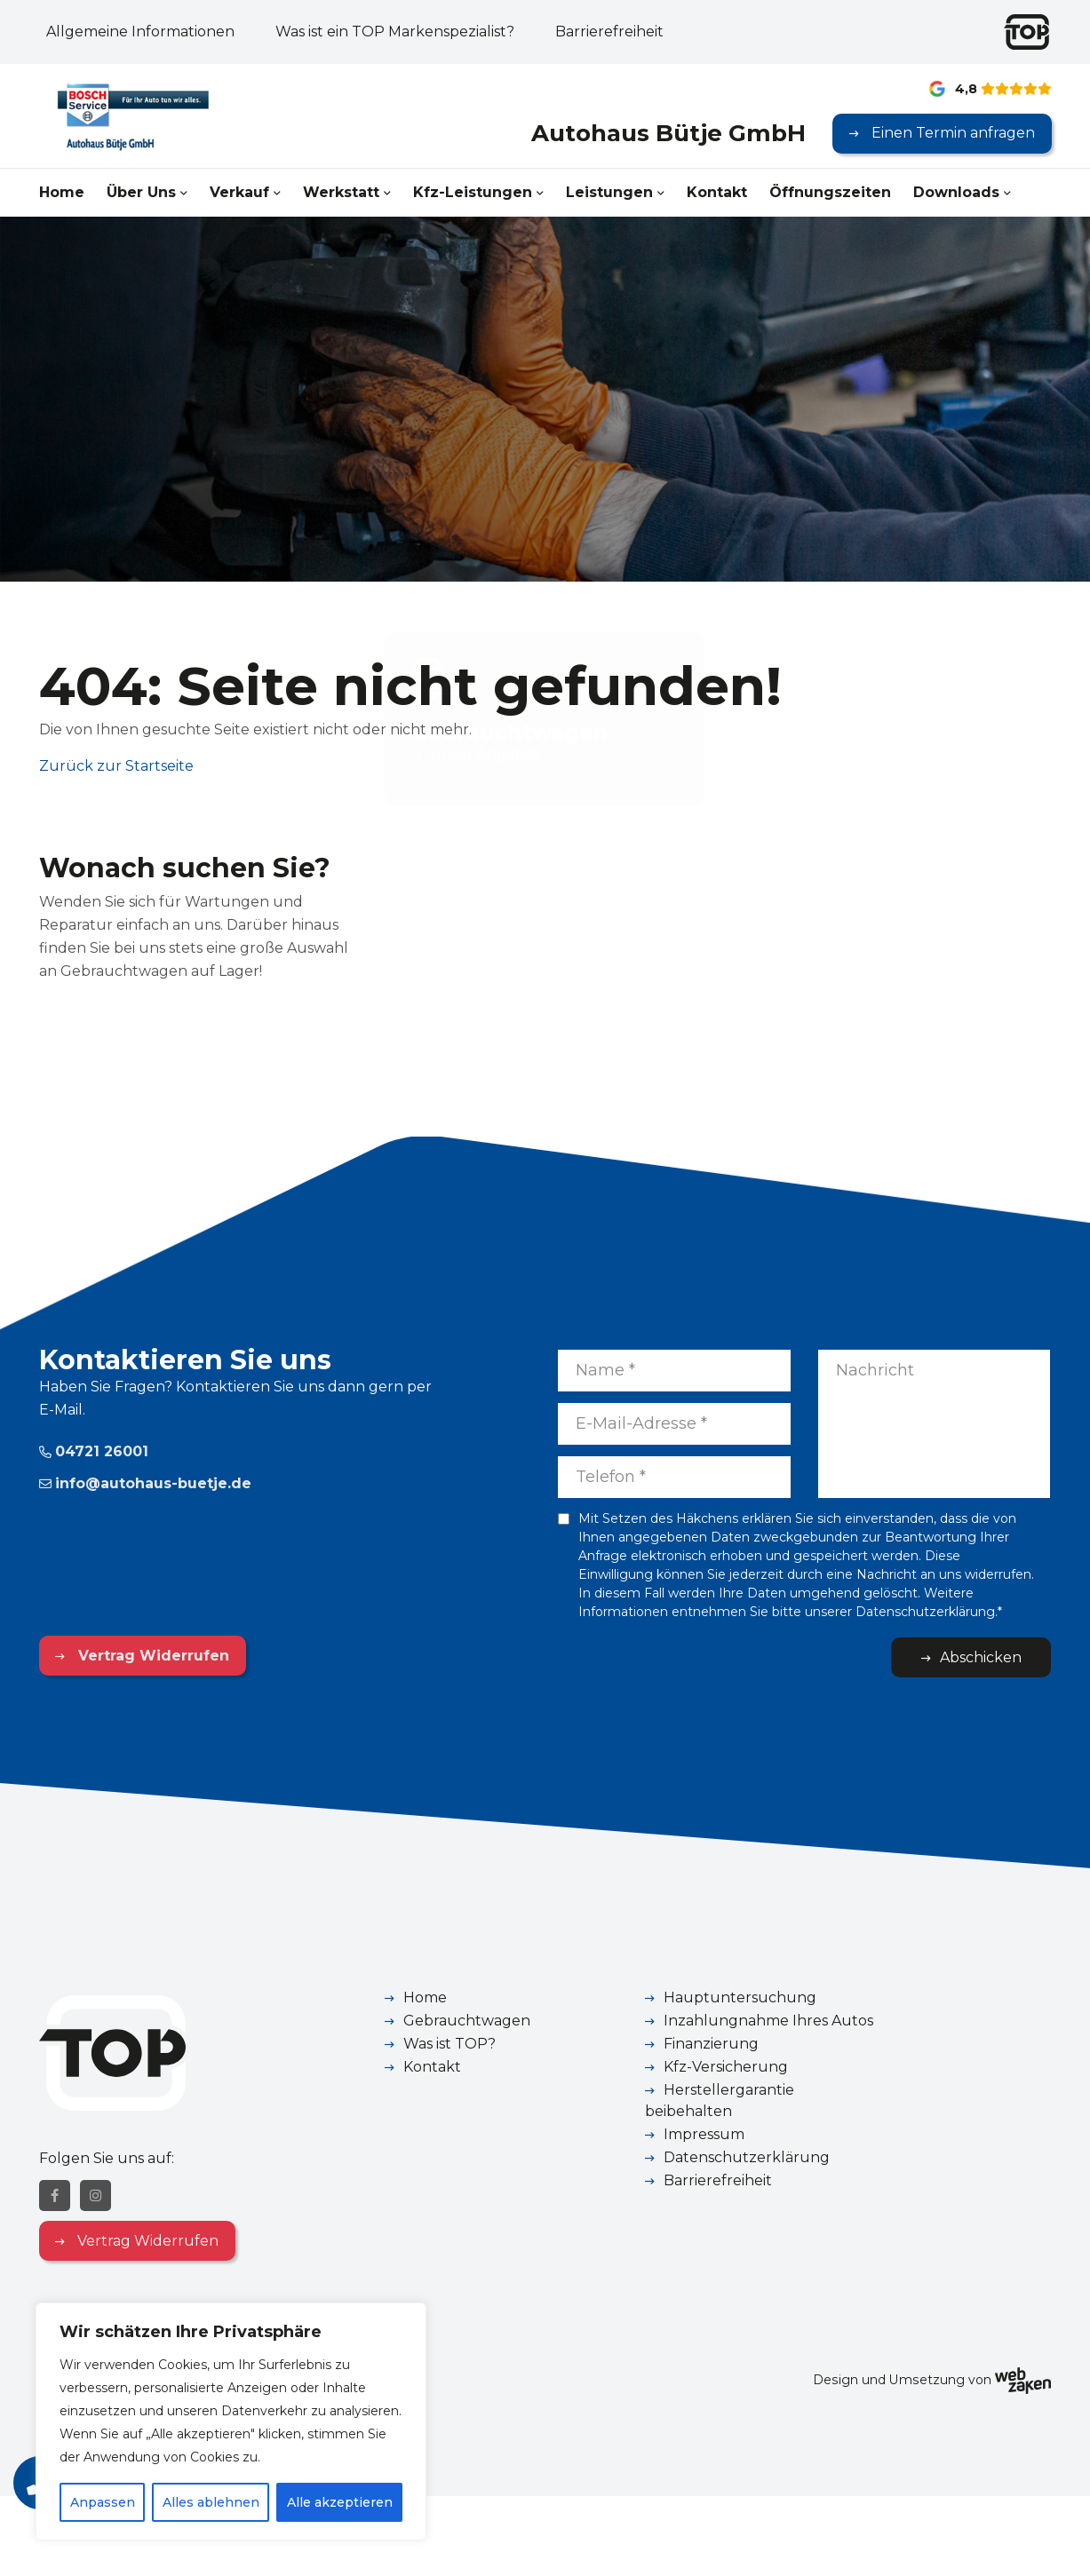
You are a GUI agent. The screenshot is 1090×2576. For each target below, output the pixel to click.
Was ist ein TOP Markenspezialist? (394, 31)
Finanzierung (711, 2043)
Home (61, 192)
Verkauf (239, 192)
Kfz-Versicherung (726, 2066)
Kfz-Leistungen (472, 192)
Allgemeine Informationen (140, 31)
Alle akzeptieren (340, 2502)
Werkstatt (341, 192)
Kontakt (717, 192)
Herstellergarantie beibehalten (719, 2100)
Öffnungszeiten (830, 192)
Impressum (704, 2134)
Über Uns (141, 192)
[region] (231, 2421)
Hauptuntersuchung (740, 1997)
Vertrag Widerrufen (151, 1655)
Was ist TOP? (449, 2043)
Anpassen (102, 2502)
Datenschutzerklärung (747, 2157)
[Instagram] (95, 2195)
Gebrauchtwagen (466, 2020)
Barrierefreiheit (609, 31)
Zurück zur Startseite (116, 765)
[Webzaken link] (1023, 2380)
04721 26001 (93, 1451)
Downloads (956, 192)
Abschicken (981, 1657)
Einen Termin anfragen (951, 132)
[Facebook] (54, 2195)
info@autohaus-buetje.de (145, 1483)
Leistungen (609, 192)
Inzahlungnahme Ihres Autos (768, 2020)
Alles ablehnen (211, 2502)
